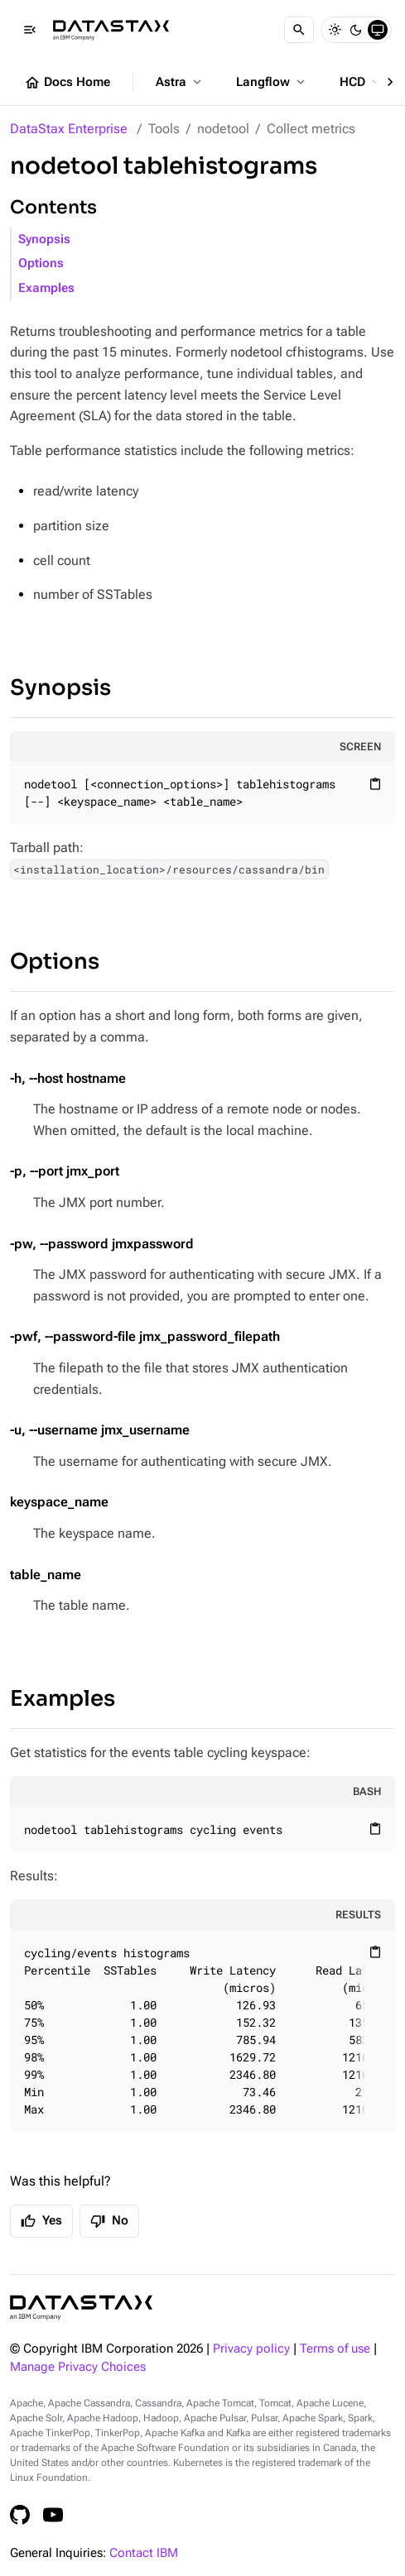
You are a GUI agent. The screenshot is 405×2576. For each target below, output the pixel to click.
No (109, 2221)
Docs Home (67, 82)
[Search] (299, 30)
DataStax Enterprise (69, 128)
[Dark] (356, 30)
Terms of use (335, 2349)
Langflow (272, 81)
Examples (46, 288)
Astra (180, 81)
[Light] (335, 30)
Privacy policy (251, 2349)
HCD (361, 81)
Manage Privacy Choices (78, 2367)
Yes (41, 2221)
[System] (378, 30)
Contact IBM (143, 2553)
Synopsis (44, 239)
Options (41, 263)
